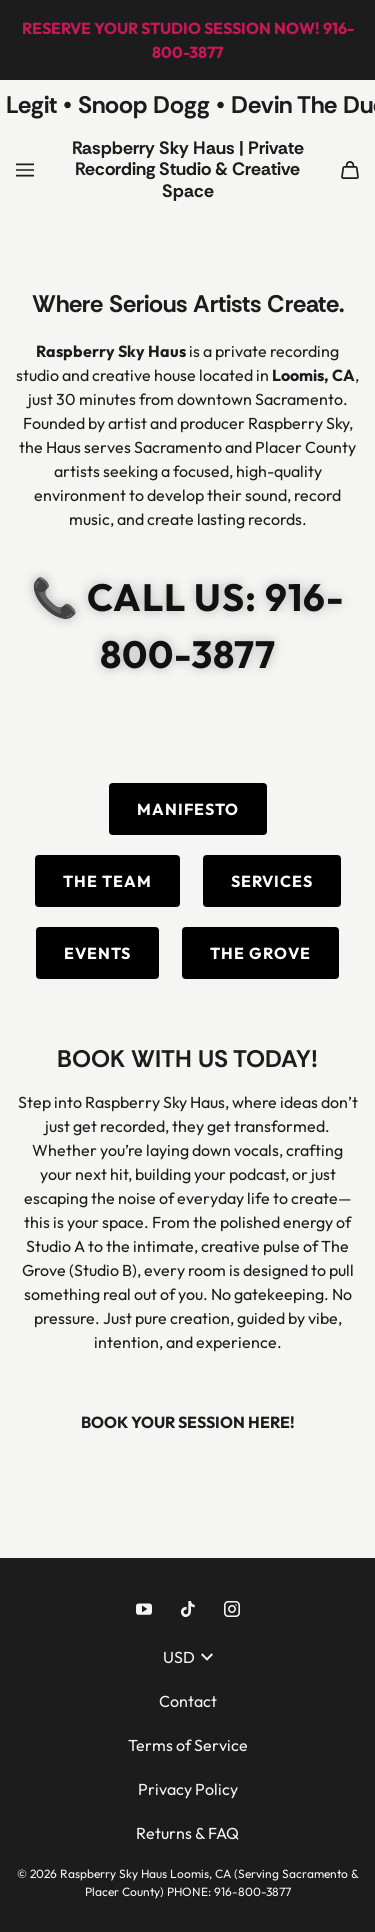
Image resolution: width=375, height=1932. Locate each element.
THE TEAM (107, 881)
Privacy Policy (188, 1789)
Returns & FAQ (187, 1833)
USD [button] (188, 1657)
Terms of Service (188, 1745)
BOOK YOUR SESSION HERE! (188, 1422)
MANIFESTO (188, 809)
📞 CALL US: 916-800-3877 (188, 625)
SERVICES (272, 881)
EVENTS (97, 953)
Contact (188, 1701)
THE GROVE (260, 953)
